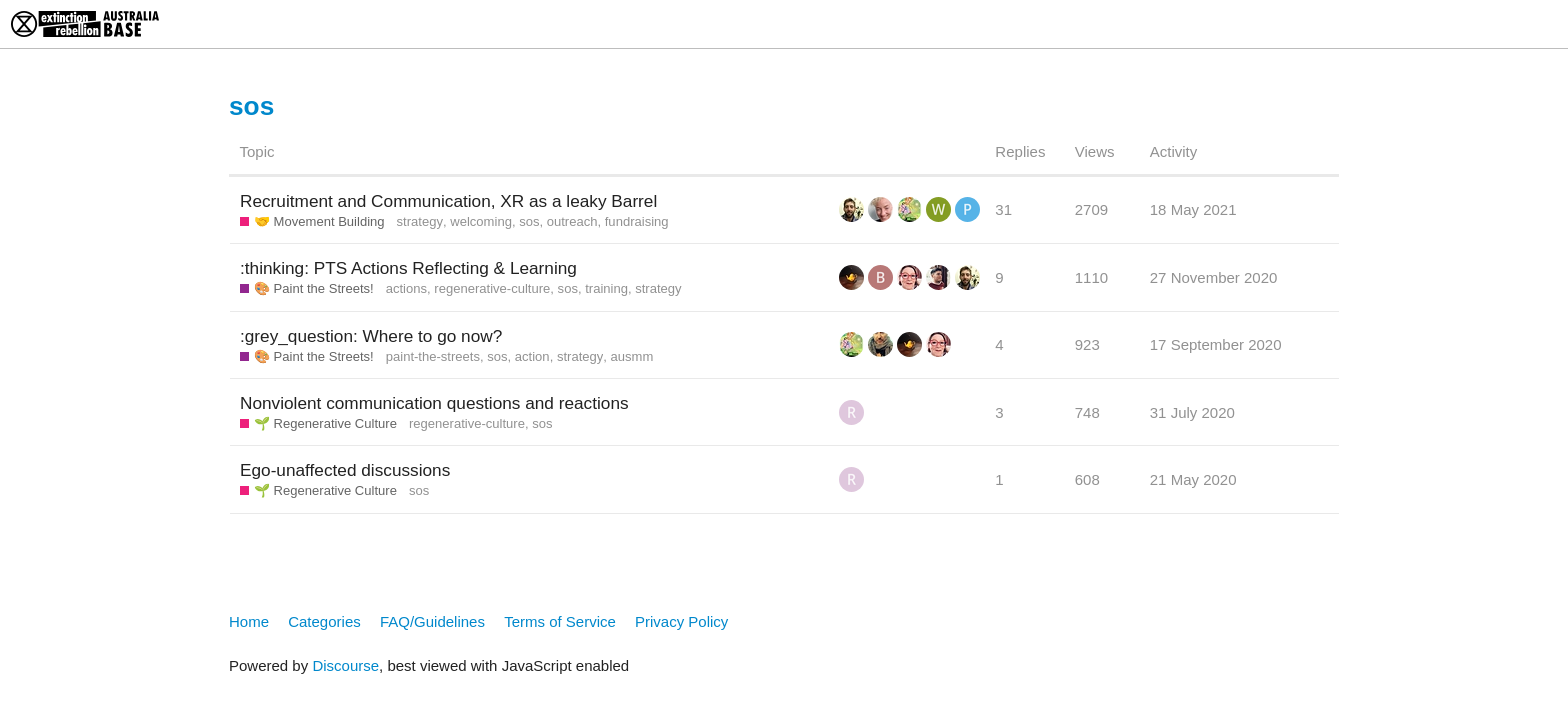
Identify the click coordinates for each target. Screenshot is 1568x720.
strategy (420, 221)
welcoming (481, 221)
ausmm (632, 356)
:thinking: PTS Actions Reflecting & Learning (408, 268)
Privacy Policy (681, 621)
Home (249, 621)
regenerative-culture (492, 288)
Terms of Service (560, 621)
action (532, 356)
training (606, 288)
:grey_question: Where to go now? (371, 336)
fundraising (637, 221)
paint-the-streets (433, 356)
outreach (572, 221)
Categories (324, 621)
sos (529, 221)
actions (406, 288)
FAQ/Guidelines (432, 621)
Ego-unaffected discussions (345, 470)
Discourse (345, 665)
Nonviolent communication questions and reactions (434, 403)
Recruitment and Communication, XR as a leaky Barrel (448, 201)
